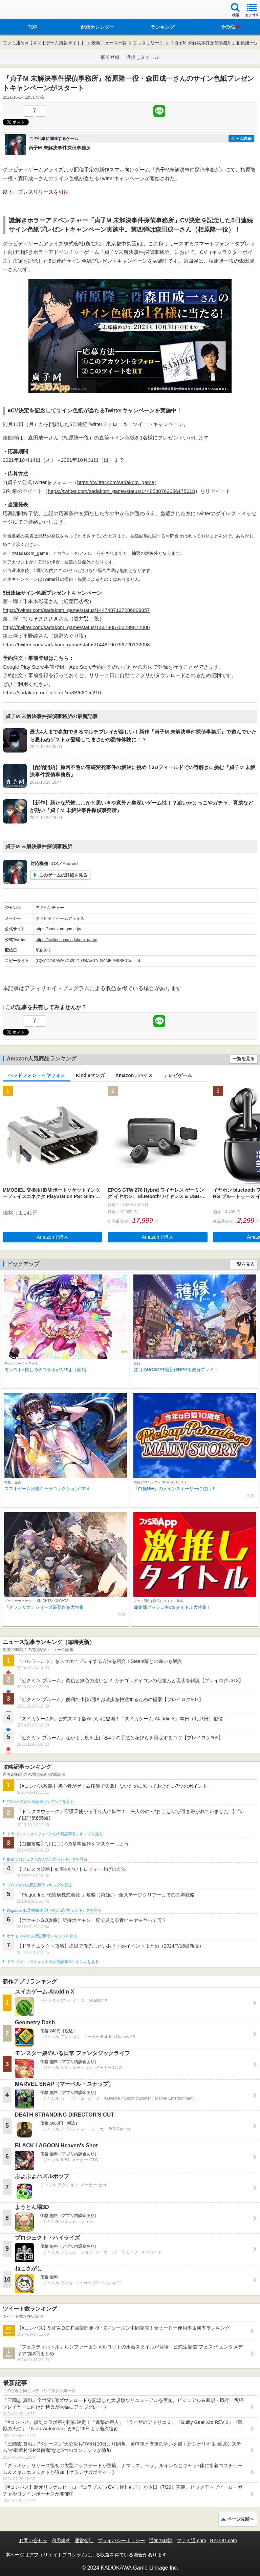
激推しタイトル (142, 57)
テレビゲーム (178, 1075)
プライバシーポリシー (121, 2540)
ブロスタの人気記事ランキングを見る (39, 1885)
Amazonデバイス (134, 1075)
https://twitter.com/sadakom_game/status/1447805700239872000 (76, 627)
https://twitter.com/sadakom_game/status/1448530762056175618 (121, 491)
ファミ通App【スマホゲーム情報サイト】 (44, 42)
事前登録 (110, 57)
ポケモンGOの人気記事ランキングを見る (42, 1936)
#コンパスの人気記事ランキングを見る (40, 1801)
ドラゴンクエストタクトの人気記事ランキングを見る (53, 1962)
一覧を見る (244, 1058)
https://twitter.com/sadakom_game (115, 482)
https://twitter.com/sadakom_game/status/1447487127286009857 (76, 610)
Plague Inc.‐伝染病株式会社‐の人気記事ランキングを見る (54, 1910)
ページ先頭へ (241, 2519)
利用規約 (60, 2540)
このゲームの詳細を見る (63, 875)
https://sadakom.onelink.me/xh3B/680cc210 (52, 692)
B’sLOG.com (223, 2540)
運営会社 (83, 2540)
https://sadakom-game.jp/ (58, 929)
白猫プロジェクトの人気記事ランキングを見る (47, 1859)
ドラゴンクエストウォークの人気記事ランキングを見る (55, 1834)
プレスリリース (148, 42)
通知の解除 (161, 2540)
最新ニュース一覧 (109, 42)
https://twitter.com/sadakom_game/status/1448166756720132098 (76, 644)
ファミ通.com (191, 2540)
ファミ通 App (25, 10)
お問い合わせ (33, 2540)
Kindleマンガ (90, 1075)
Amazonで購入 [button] (52, 1237)
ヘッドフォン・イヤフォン (36, 1075)
